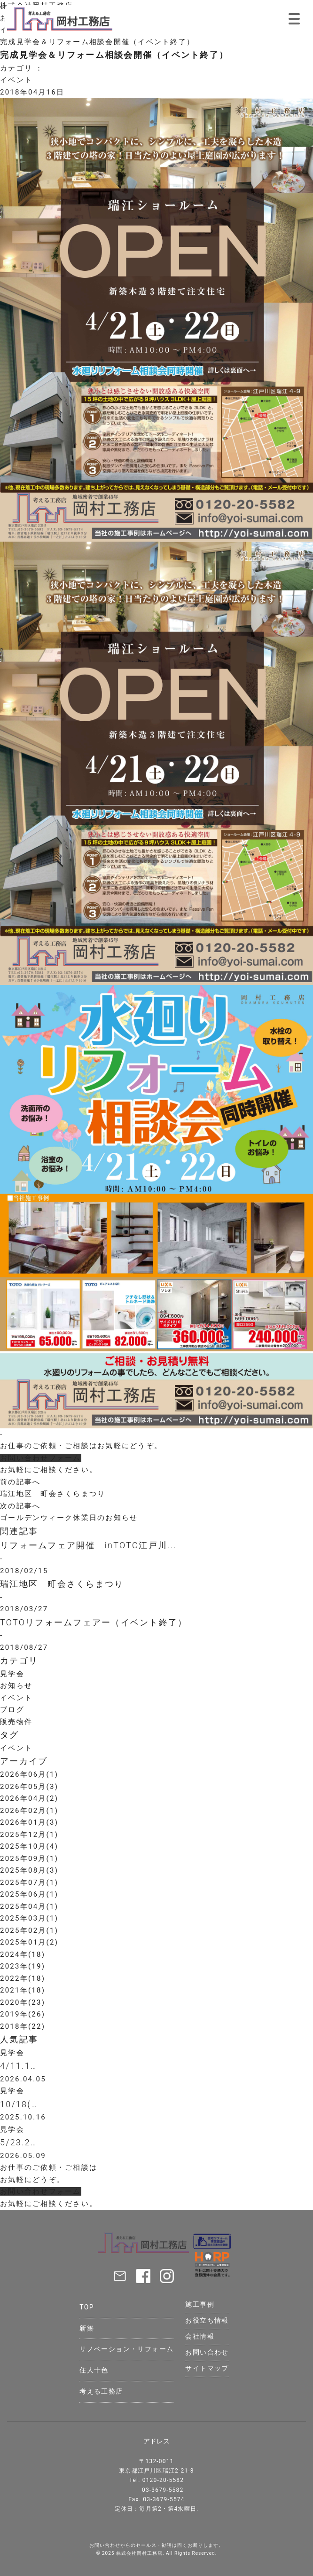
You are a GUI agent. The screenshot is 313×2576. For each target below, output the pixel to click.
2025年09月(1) (29, 1858)
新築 (86, 2328)
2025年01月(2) (29, 1942)
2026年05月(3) (29, 1786)
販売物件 (16, 1721)
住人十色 (94, 2370)
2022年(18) (22, 1978)
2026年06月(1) (29, 1774)
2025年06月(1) (29, 1894)
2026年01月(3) (29, 1822)
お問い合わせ (206, 2352)
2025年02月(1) (29, 1930)
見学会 (12, 1674)
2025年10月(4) (29, 1846)
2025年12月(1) (29, 1834)
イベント (16, 80)
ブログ (12, 1709)
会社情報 (199, 2336)
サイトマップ (206, 2368)
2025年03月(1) (29, 1918)
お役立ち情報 (206, 2320)
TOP (86, 2307)
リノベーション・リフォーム (126, 2349)
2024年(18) (22, 1954)
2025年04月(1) (29, 1906)
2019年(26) (22, 2014)
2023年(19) (22, 1966)
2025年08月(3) (29, 1870)
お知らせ (16, 1685)
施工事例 (199, 2304)
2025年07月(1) (29, 1882)
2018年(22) (22, 2026)
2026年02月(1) (29, 1810)
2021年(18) (22, 1990)
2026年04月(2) (29, 1798)
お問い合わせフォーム (40, 1458)
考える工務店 (101, 2391)
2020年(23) (22, 2002)
